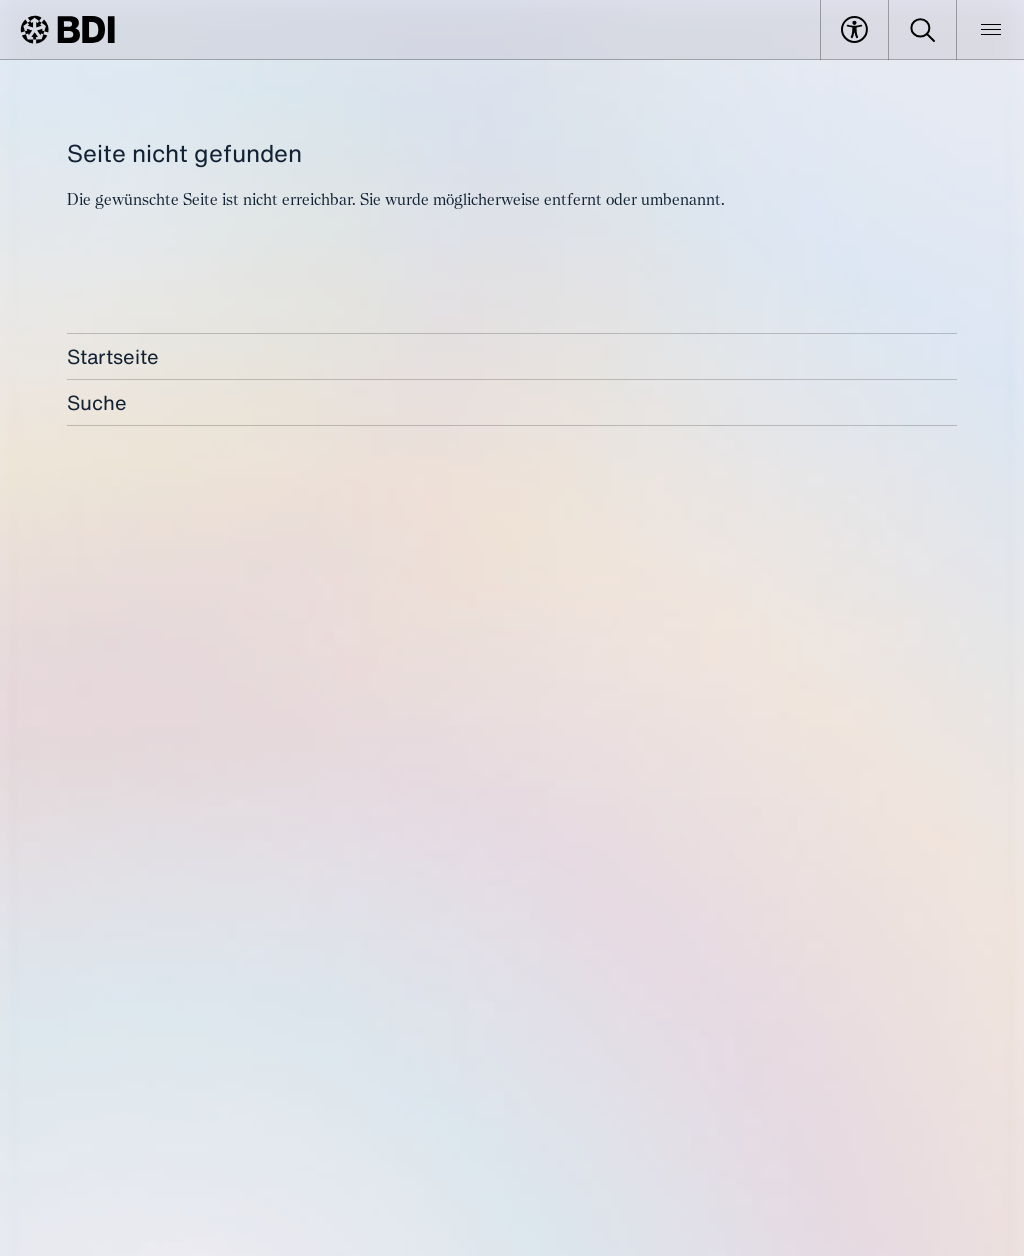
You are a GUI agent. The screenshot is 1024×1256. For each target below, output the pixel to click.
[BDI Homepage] (67, 29)
